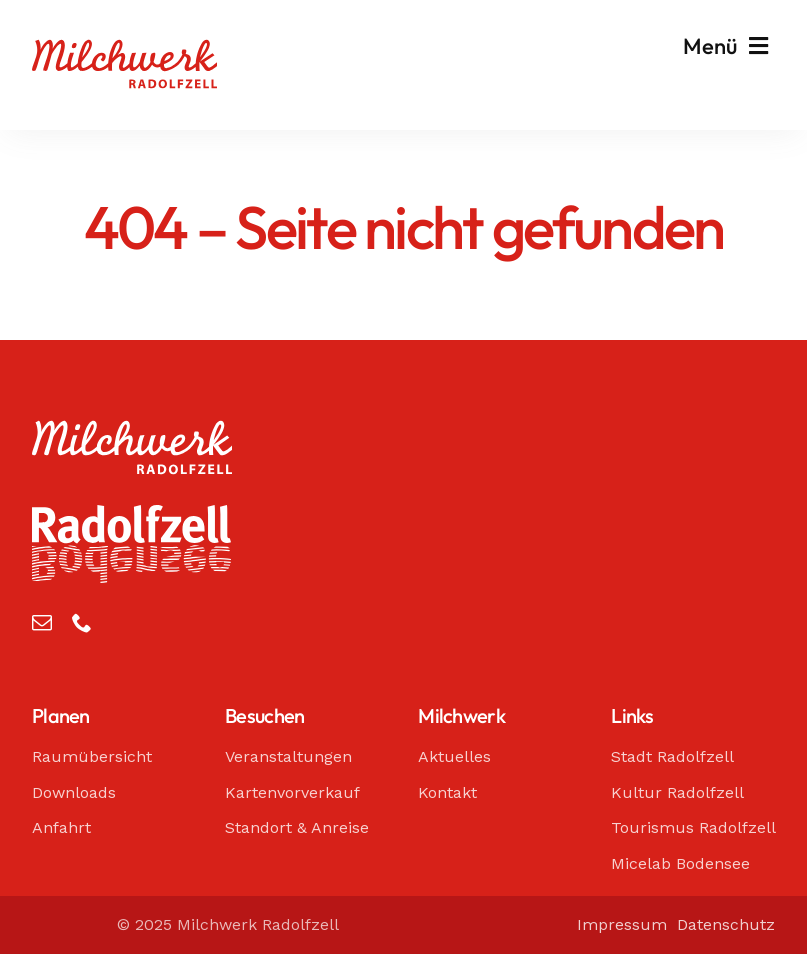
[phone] (82, 623)
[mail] (42, 623)
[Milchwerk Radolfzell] (124, 49)
